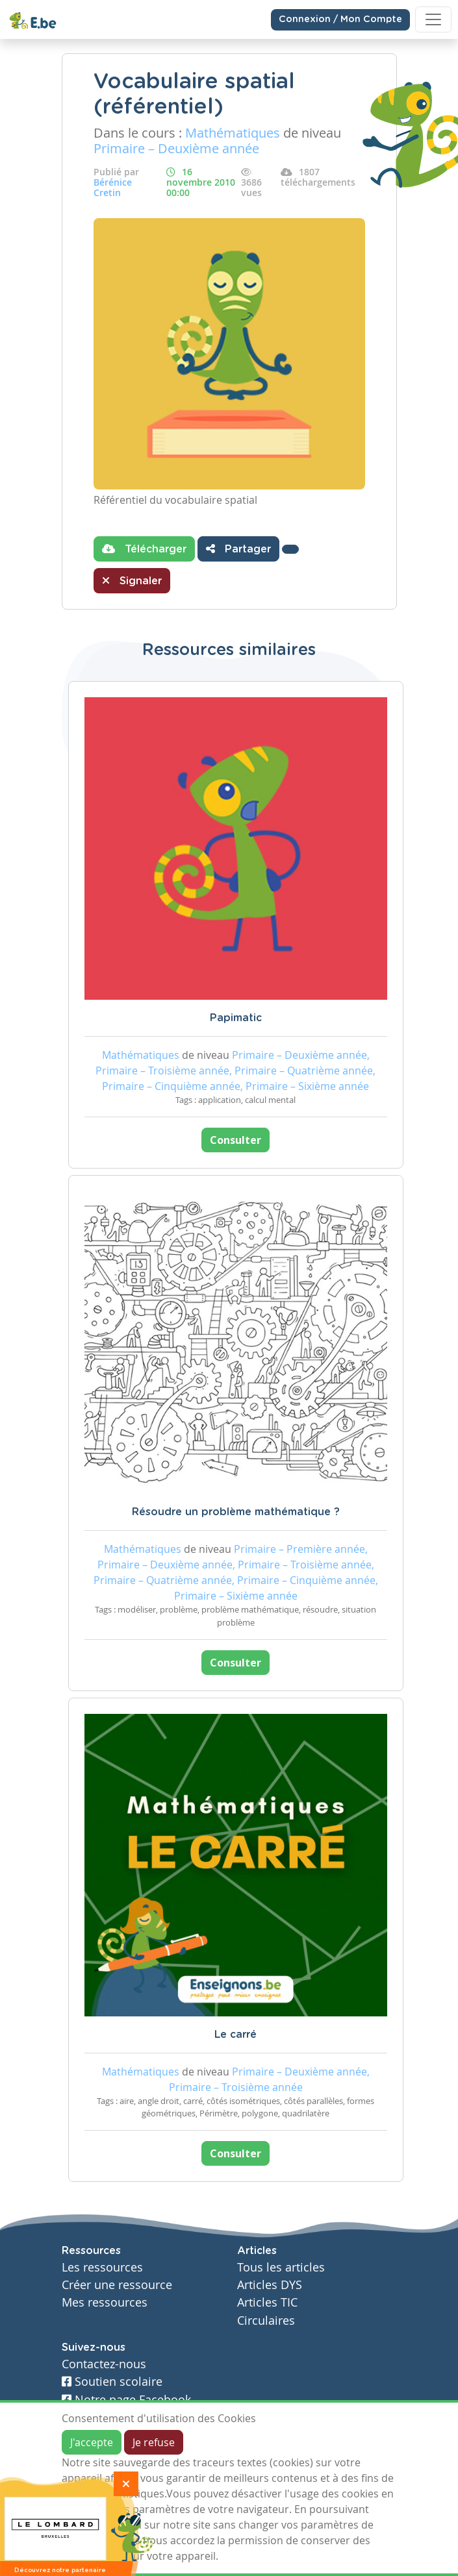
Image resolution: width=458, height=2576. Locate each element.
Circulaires (266, 2320)
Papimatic (236, 1018)
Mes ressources (104, 2302)
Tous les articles (281, 2267)
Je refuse (154, 2442)
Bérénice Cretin (113, 187)
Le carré (235, 2034)
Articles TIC (267, 2302)
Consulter (235, 1140)
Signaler (132, 580)
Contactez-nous (104, 2364)
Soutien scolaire (112, 2381)
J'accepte (91, 2442)
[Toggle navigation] (433, 19)
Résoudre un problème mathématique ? (236, 1512)
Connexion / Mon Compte (340, 19)
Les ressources (102, 2267)
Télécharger (144, 548)
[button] (290, 549)
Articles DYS (269, 2284)
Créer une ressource (117, 2284)
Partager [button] (238, 548)
